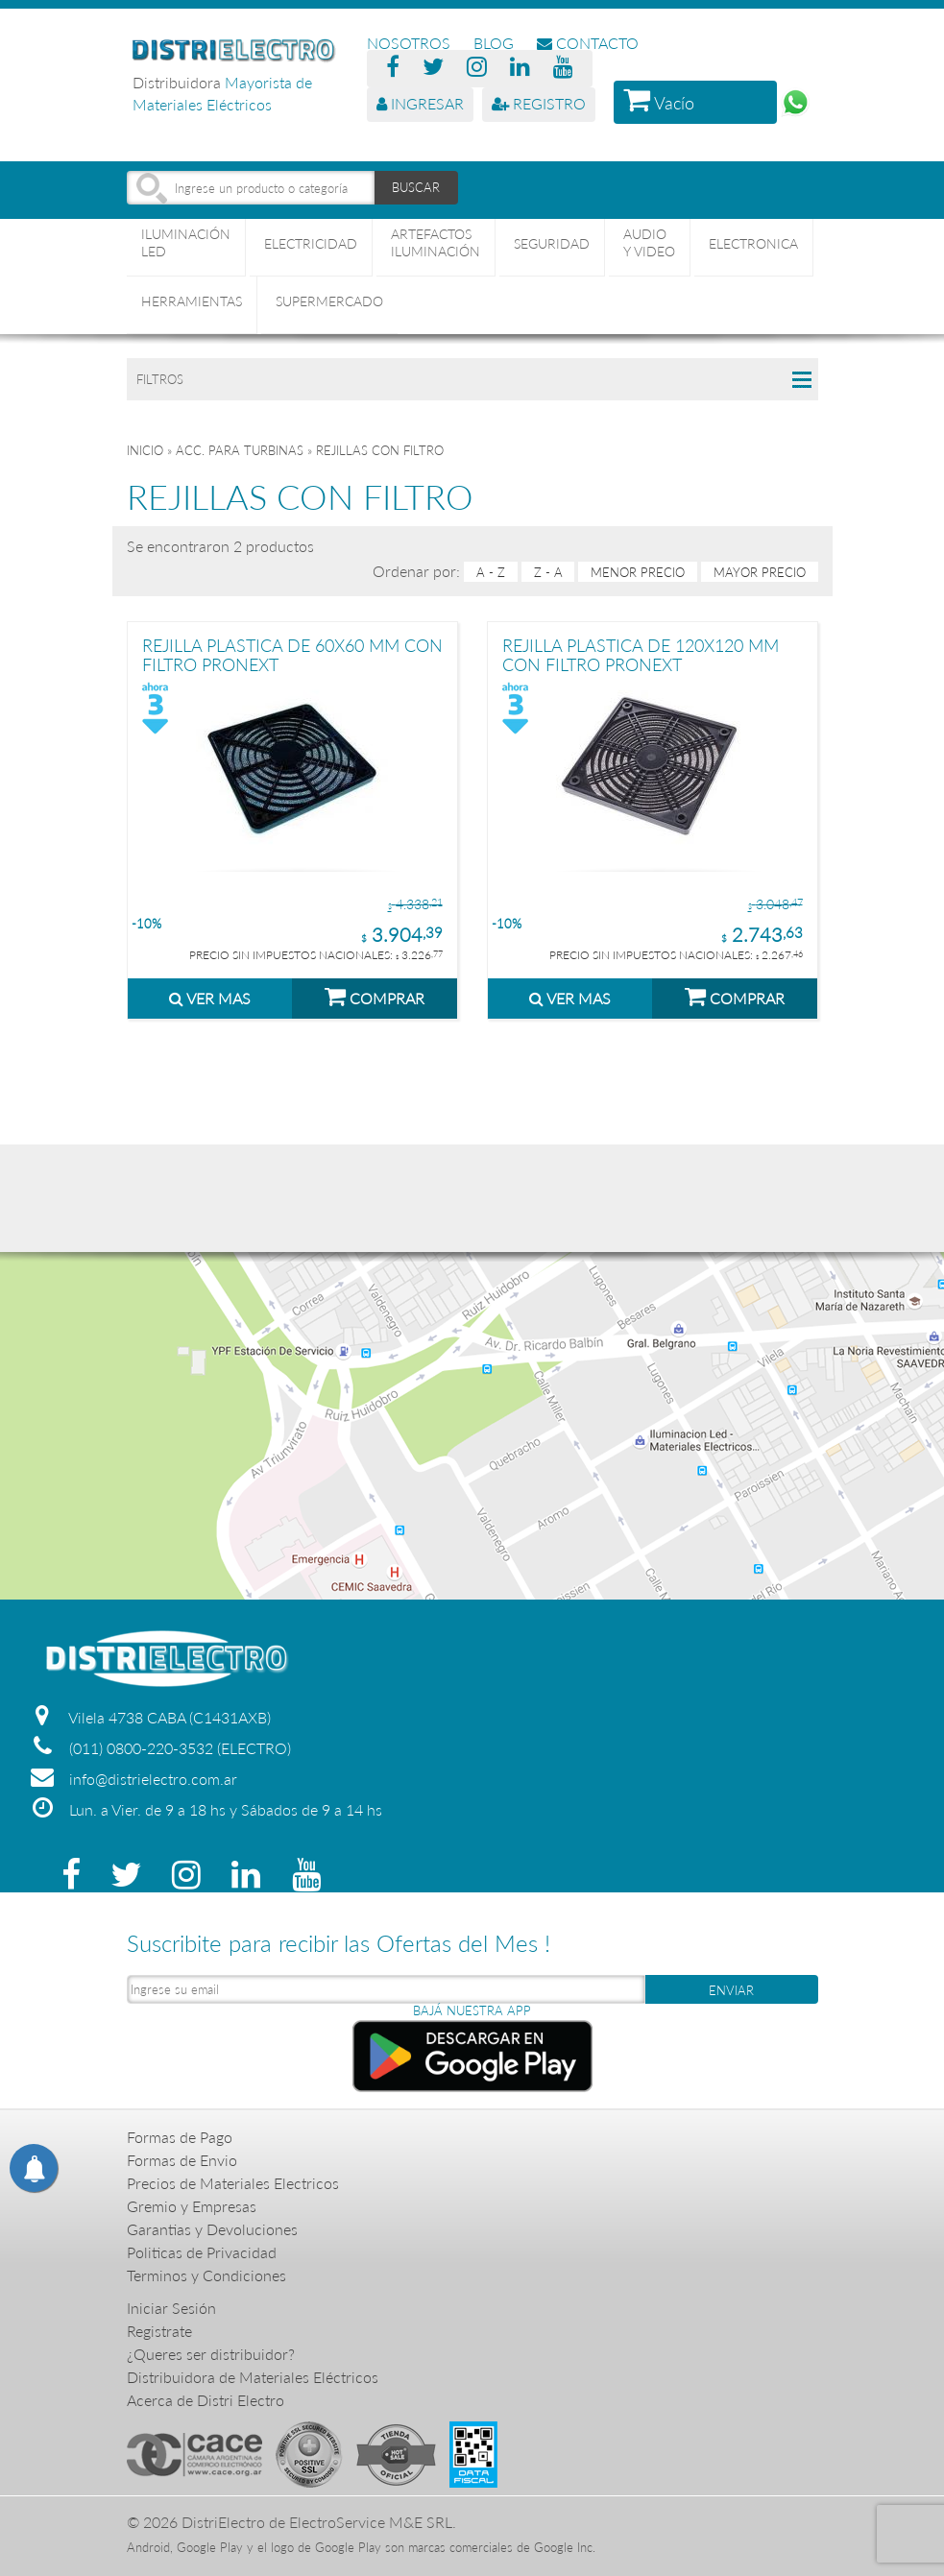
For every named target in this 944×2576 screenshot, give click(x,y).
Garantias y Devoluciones (212, 2229)
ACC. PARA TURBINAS (239, 450)
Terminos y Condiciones (206, 2275)
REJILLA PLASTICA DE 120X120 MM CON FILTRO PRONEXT (640, 654)
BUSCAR (416, 187)
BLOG (493, 43)
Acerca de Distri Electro (205, 2400)
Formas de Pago (179, 2137)
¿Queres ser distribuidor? (211, 2354)
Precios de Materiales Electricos (233, 2183)
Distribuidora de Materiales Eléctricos (252, 2377)
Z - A (548, 572)
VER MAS (210, 998)
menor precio (638, 572)
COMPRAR (374, 995)
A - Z (490, 572)
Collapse (801, 379)
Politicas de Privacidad (202, 2252)
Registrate (159, 2331)
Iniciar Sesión (171, 2308)
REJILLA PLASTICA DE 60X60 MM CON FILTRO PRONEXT (292, 654)
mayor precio (760, 572)
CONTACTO (588, 43)
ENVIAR (731, 1990)
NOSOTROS (408, 43)
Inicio (145, 450)
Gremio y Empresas (191, 2206)
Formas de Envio (182, 2160)
